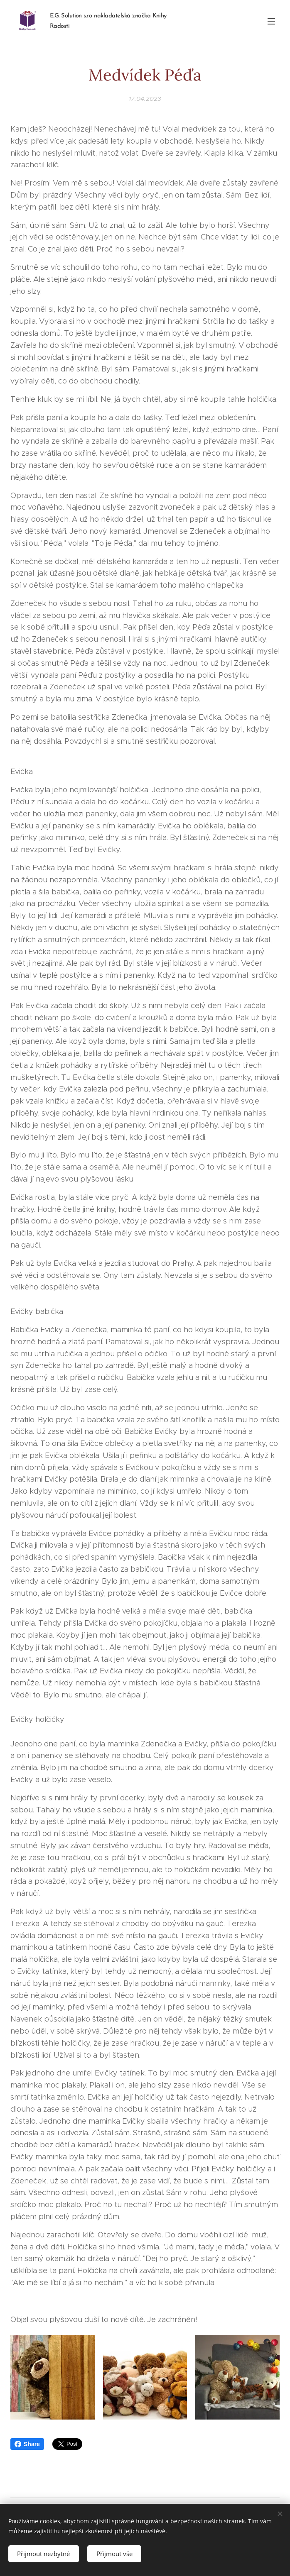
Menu (271, 21)
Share (27, 2444)
